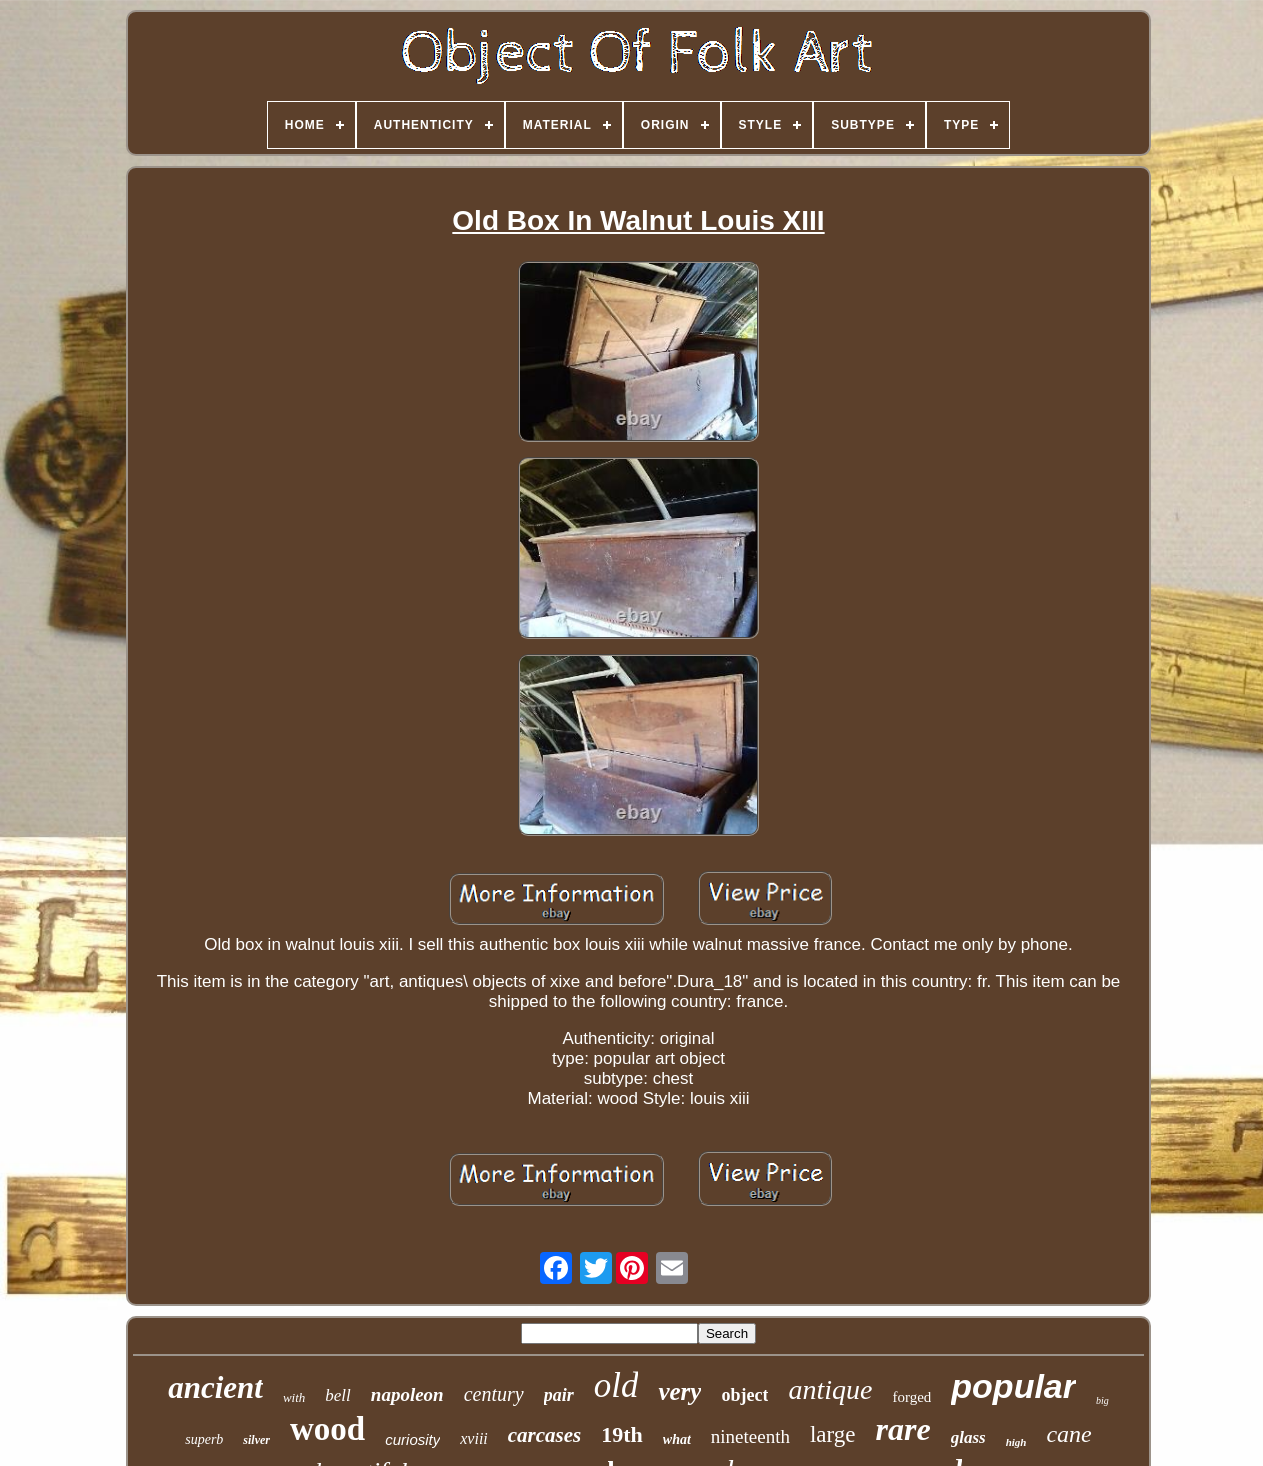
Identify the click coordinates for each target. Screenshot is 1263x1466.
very (679, 1391)
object (744, 1395)
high (1016, 1442)
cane (1068, 1434)
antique (830, 1389)
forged (911, 1397)
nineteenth (750, 1436)
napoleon (407, 1394)
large (833, 1434)
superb (204, 1439)
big (1102, 1400)
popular (1013, 1386)
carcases (544, 1435)
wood (327, 1429)
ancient (215, 1387)
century (494, 1394)
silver (256, 1440)
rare (903, 1429)
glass (968, 1437)
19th (622, 1434)
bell (338, 1395)
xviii (474, 1438)
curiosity (412, 1439)
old (616, 1385)
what (677, 1439)
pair (559, 1395)
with (294, 1397)
